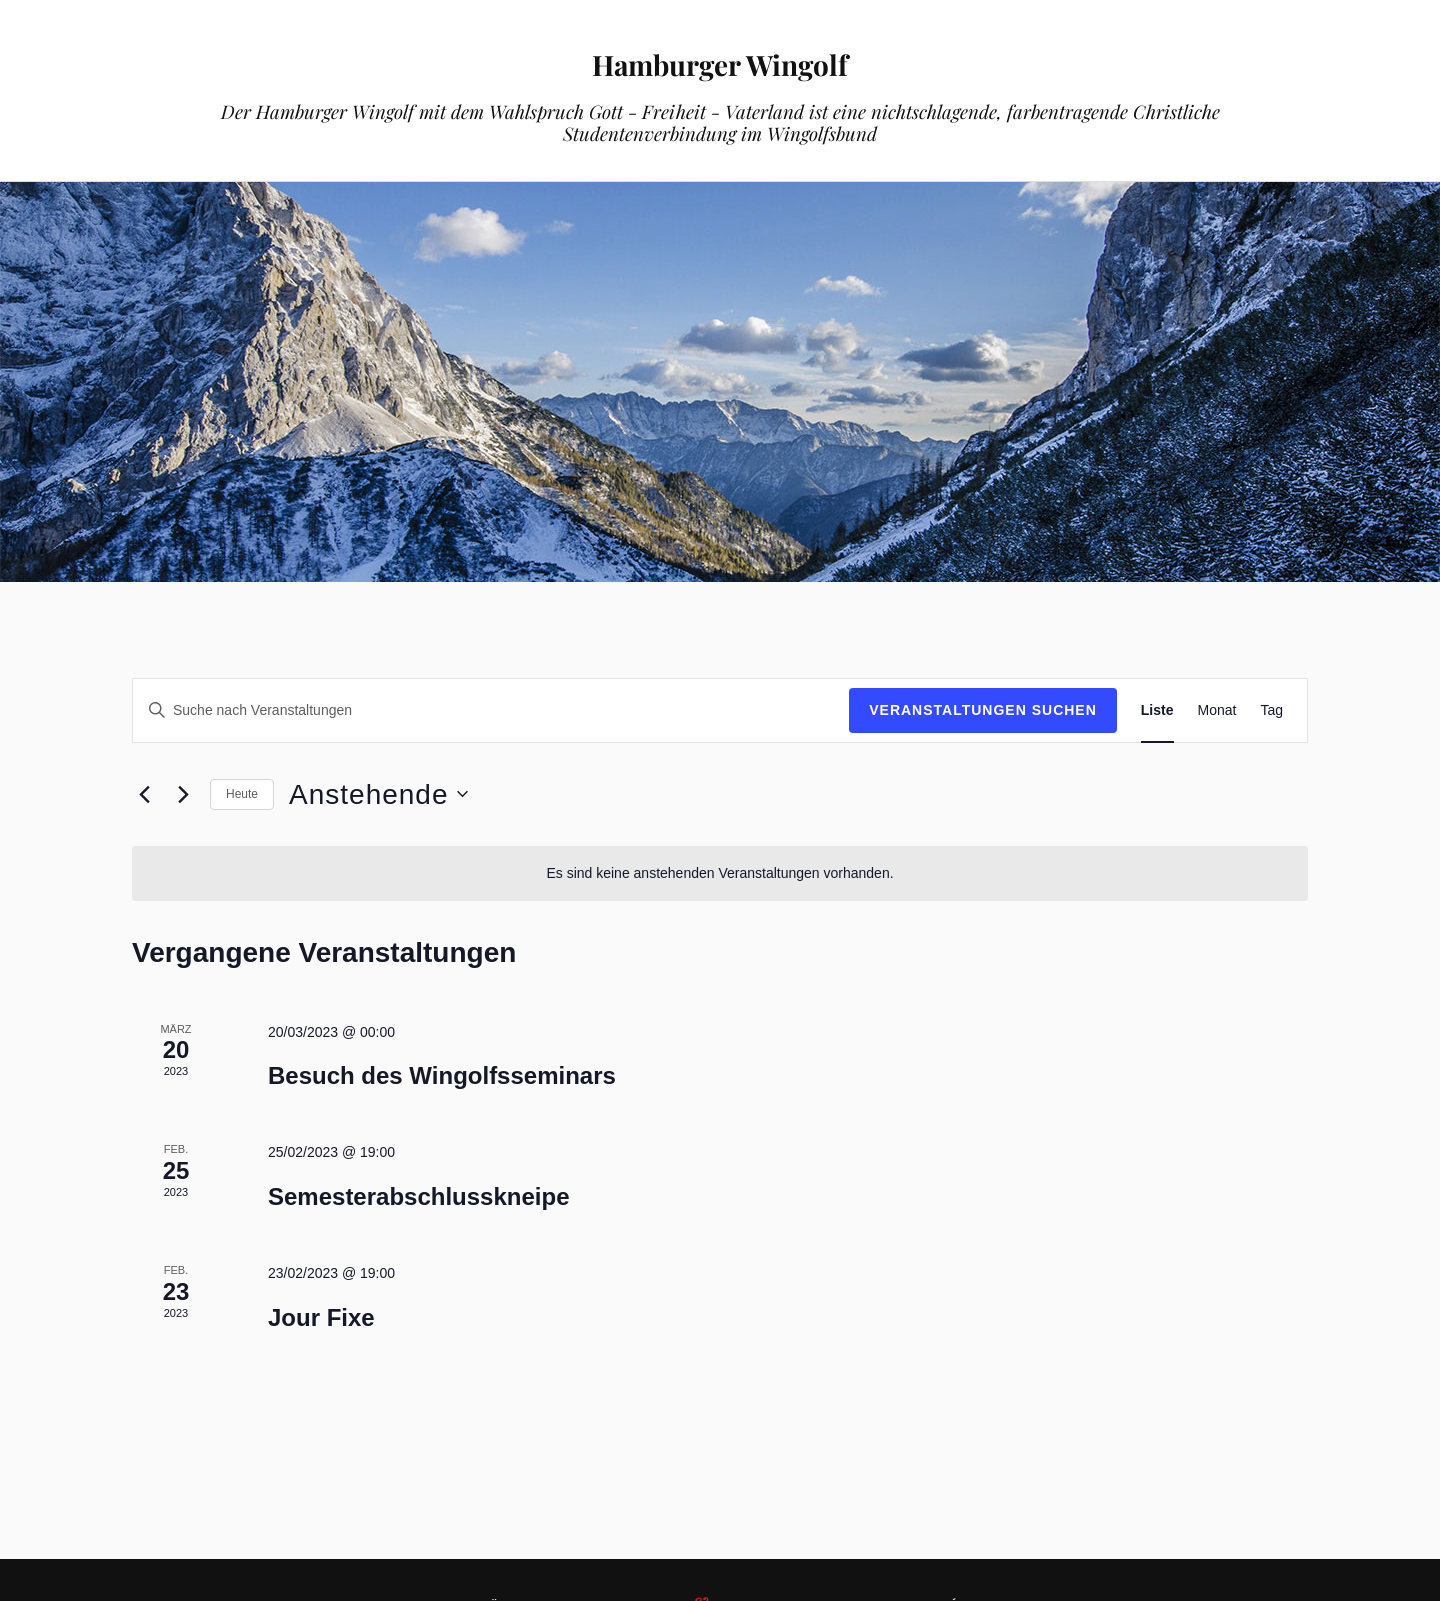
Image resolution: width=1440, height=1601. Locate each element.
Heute (242, 794)
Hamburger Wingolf (720, 60)
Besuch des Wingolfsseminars (442, 1075)
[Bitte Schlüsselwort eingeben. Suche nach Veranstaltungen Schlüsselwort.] (491, 710)
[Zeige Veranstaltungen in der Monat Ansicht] (1217, 710)
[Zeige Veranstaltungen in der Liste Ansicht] (1157, 710)
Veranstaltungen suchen (983, 710)
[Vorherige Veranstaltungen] (144, 794)
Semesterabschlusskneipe (419, 1196)
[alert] (720, 873)
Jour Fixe (321, 1317)
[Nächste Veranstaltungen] (183, 794)
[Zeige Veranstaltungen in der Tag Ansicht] (1271, 710)
